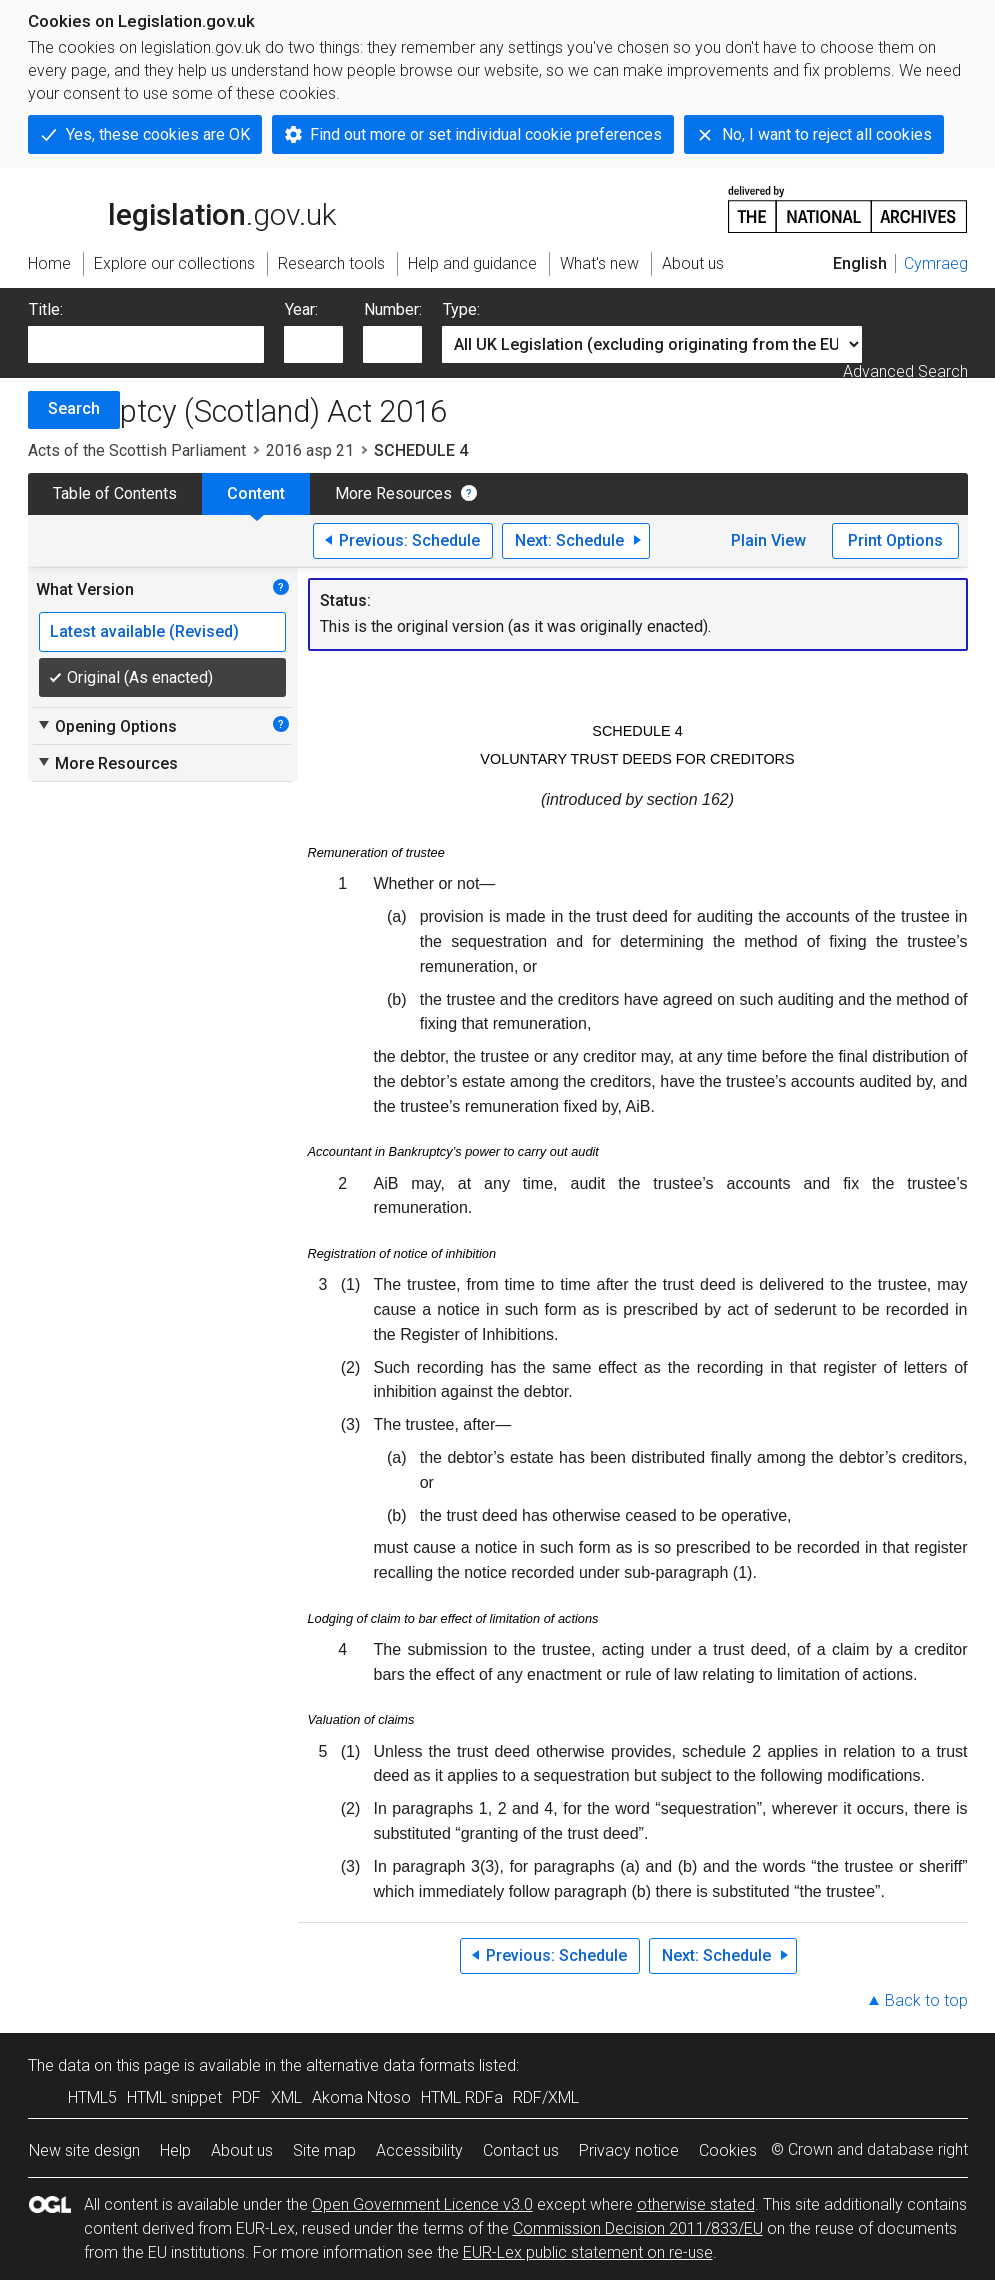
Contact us (521, 2150)
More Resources (393, 493)
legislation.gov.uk (182, 208)
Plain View (768, 540)
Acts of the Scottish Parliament (137, 450)
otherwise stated (696, 2204)
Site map (324, 2150)
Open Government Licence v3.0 (422, 2204)
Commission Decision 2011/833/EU (638, 2228)
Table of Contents (115, 493)
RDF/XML (546, 2097)
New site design (84, 2150)
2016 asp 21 (310, 450)
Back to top (926, 2000)
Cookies (728, 2150)
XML (286, 2097)
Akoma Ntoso (361, 2097)
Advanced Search (905, 371)
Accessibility (419, 2150)
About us (242, 2150)
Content (256, 493)
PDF (246, 2097)
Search (74, 408)
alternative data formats (390, 2065)
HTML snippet (174, 2097)
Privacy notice (629, 2150)
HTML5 (92, 2097)
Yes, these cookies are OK (158, 134)
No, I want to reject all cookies (827, 134)
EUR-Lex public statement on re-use (588, 2252)
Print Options (895, 540)
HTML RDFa (462, 2097)
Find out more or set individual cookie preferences (486, 134)
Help (175, 2150)
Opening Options (106, 726)
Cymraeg (936, 263)
